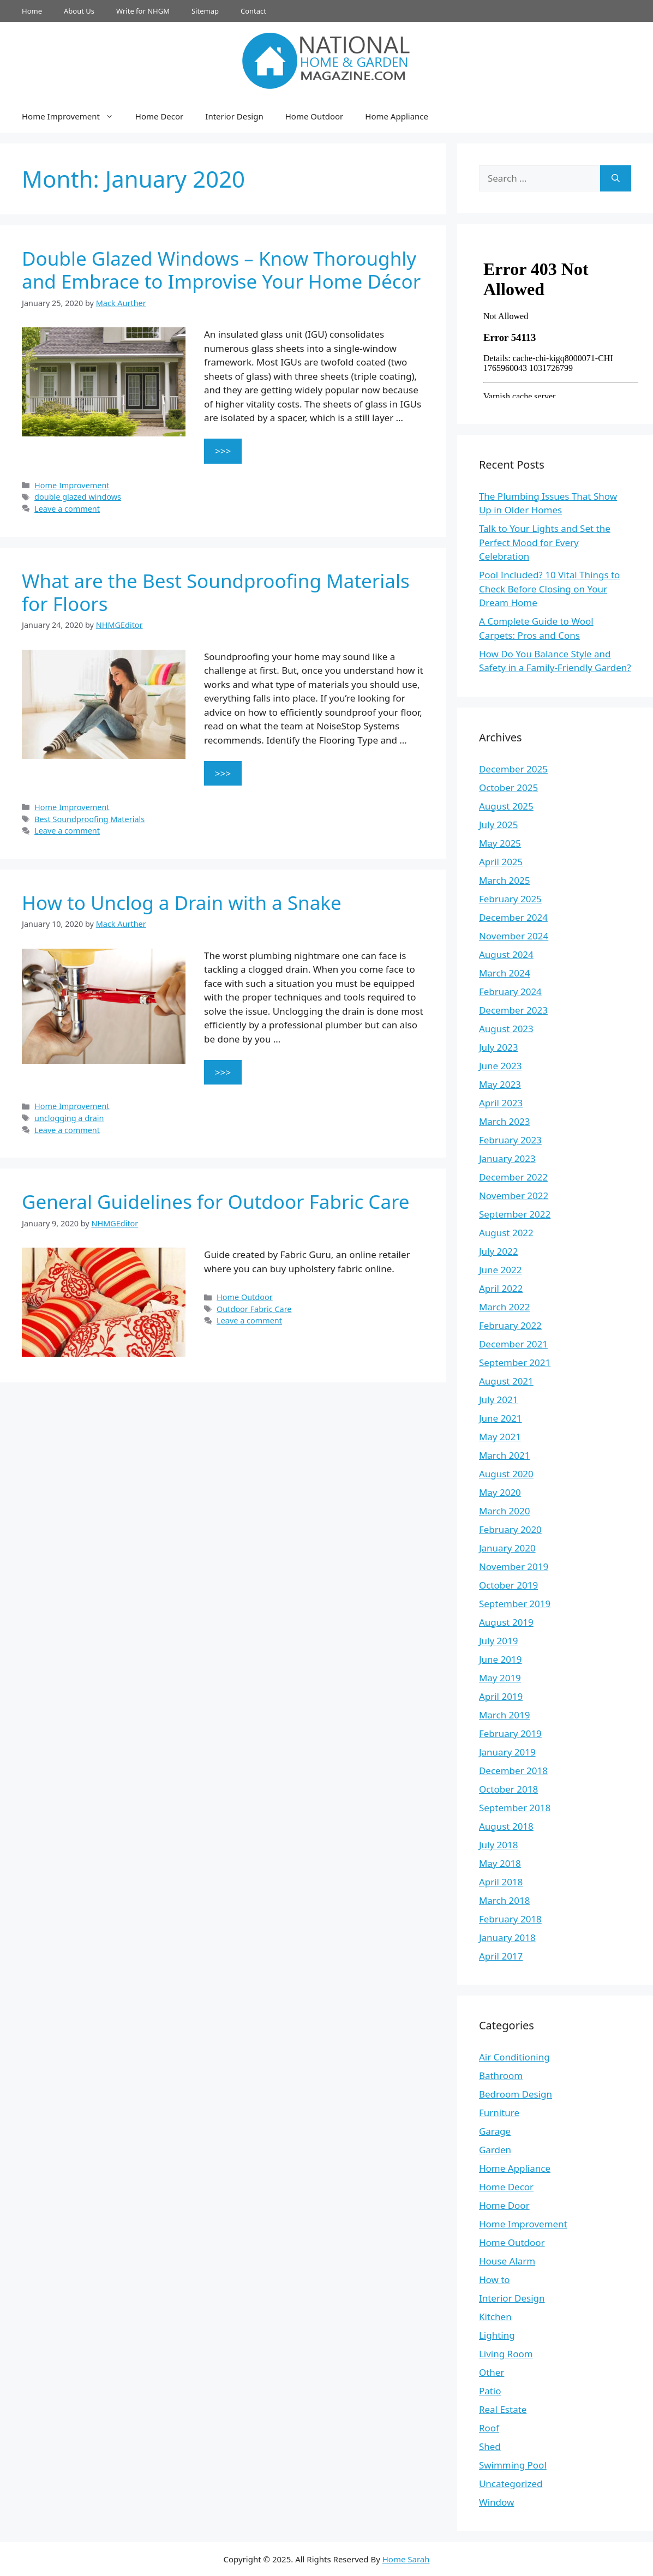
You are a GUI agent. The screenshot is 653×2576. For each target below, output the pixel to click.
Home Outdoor (314, 116)
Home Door (504, 2205)
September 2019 (514, 1603)
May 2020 (500, 1492)
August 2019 (506, 1622)
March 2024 (504, 973)
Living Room (506, 2353)
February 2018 (510, 1919)
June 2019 (500, 1659)
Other (492, 2372)
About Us (79, 11)
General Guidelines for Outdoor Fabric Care (216, 1201)
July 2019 (498, 1640)
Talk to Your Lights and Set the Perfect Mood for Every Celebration (544, 542)
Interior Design (234, 116)
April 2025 (501, 861)
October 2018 (508, 1789)
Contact (253, 11)
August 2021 (506, 1381)
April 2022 (501, 1288)
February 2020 (510, 1529)
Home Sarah (406, 2559)
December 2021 (513, 1344)
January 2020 (507, 1548)
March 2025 (504, 880)
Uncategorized (511, 2483)
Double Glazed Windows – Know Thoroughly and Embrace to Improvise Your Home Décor (221, 269)
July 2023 (498, 1047)
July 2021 (498, 1399)
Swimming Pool (513, 2465)
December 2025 (513, 769)
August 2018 (506, 1826)
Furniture (499, 2112)
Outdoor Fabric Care (254, 1309)
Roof (489, 2428)
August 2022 (506, 1232)
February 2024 (510, 991)
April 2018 (501, 1882)
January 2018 (507, 1937)
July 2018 (498, 1844)
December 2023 (513, 1010)
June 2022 (500, 1269)
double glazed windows (77, 497)
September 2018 (514, 1807)
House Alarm (507, 2261)
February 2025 (510, 898)
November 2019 (513, 1566)
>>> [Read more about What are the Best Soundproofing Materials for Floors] (223, 773)
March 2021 (504, 1455)
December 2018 (513, 1770)
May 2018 (500, 1863)
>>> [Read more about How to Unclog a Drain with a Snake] (223, 1072)
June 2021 (500, 1418)
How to (494, 2279)
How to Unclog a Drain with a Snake (182, 902)
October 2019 (508, 1585)
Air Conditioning (514, 2057)
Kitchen (495, 2316)
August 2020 (506, 1473)
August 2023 (506, 1028)
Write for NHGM (143, 11)
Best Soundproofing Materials (89, 819)
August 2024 (506, 954)
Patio (490, 2391)
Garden (495, 2149)
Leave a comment (67, 509)
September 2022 (514, 1214)
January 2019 (507, 1752)
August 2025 (506, 806)
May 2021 (500, 1436)
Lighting (497, 2335)
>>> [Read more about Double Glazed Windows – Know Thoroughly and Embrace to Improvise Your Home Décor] (223, 451)
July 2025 (498, 824)
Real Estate (503, 2409)
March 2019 (504, 1715)
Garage (495, 2131)
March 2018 (504, 1900)
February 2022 (510, 1325)
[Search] (615, 178)
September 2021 (514, 1362)
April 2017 (501, 1956)
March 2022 (504, 1307)
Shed (490, 2446)
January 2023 (507, 1158)
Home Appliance (396, 116)
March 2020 (504, 1511)
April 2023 (501, 1103)
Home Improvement (73, 116)
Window (496, 2502)
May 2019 (500, 1678)
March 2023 (504, 1121)
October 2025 (508, 787)
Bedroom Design (515, 2094)
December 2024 (513, 917)
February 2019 (510, 1733)
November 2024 (513, 936)
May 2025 (500, 843)
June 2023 (500, 1065)
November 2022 (513, 1195)
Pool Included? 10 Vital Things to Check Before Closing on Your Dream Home (549, 588)
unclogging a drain (69, 1118)
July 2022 (498, 1251)
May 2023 (500, 1084)
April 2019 (501, 1696)
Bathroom (501, 2075)
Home (32, 11)
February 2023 (510, 1140)
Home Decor (159, 116)
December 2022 (513, 1177)
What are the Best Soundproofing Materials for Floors (216, 592)
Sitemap (205, 11)
